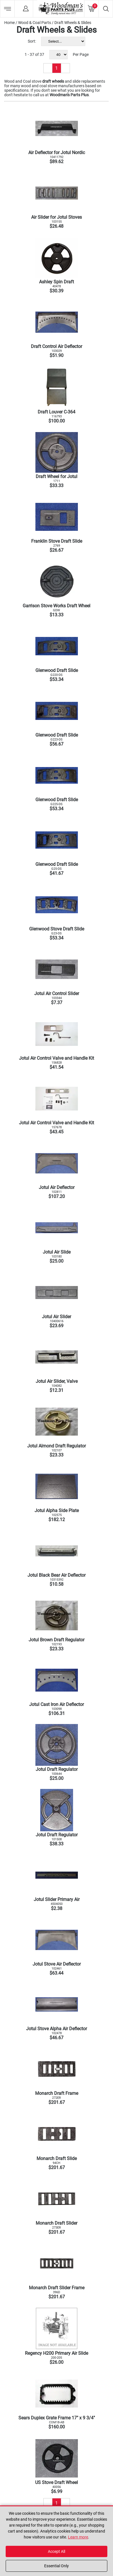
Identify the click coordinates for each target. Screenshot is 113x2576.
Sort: (32, 41)
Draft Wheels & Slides (72, 22)
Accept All (56, 2551)
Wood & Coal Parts (34, 22)
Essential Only (56, 2566)
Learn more (78, 2537)
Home (9, 22)
